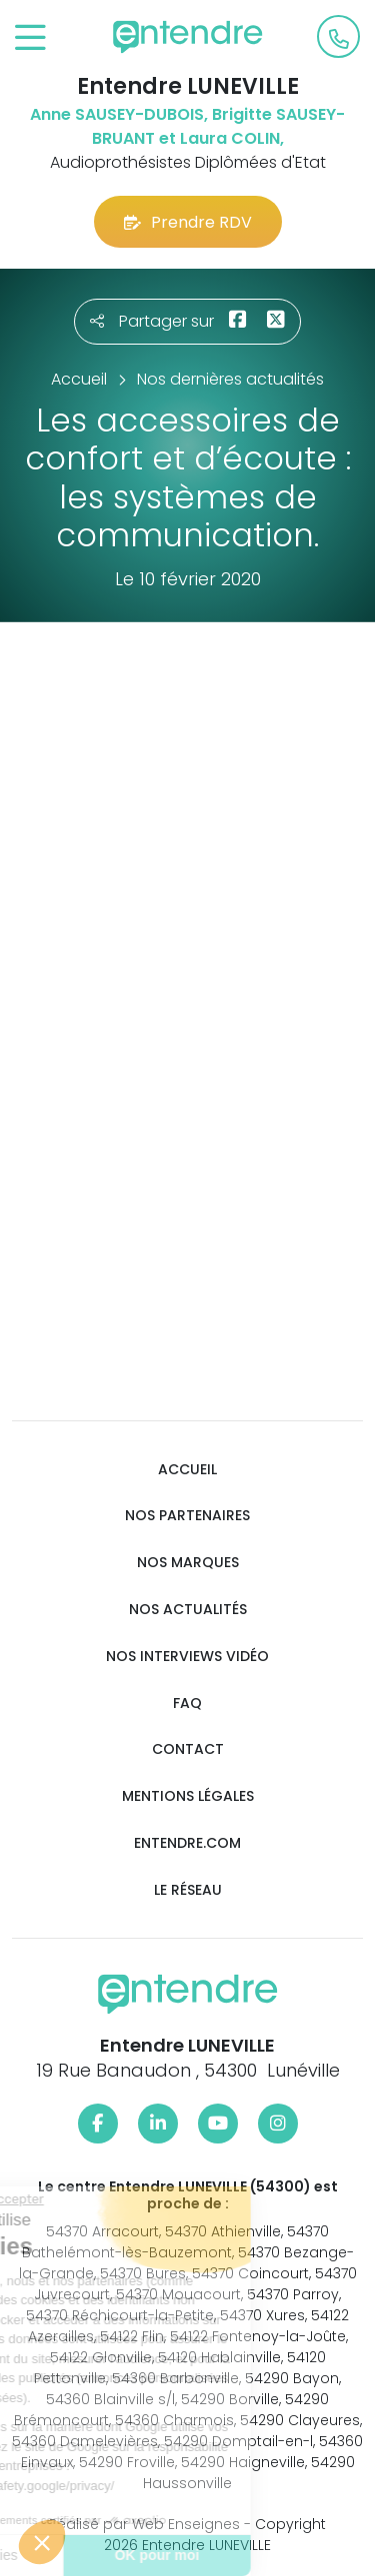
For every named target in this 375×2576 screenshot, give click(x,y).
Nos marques (188, 1562)
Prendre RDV (188, 222)
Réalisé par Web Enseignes (144, 2524)
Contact (188, 1749)
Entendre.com (187, 1843)
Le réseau (188, 1890)
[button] (42, 2542)
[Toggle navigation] (30, 38)
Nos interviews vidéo (187, 1656)
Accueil (187, 1469)
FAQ (187, 1703)
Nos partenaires (187, 1515)
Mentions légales (188, 1796)
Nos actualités (188, 1609)
